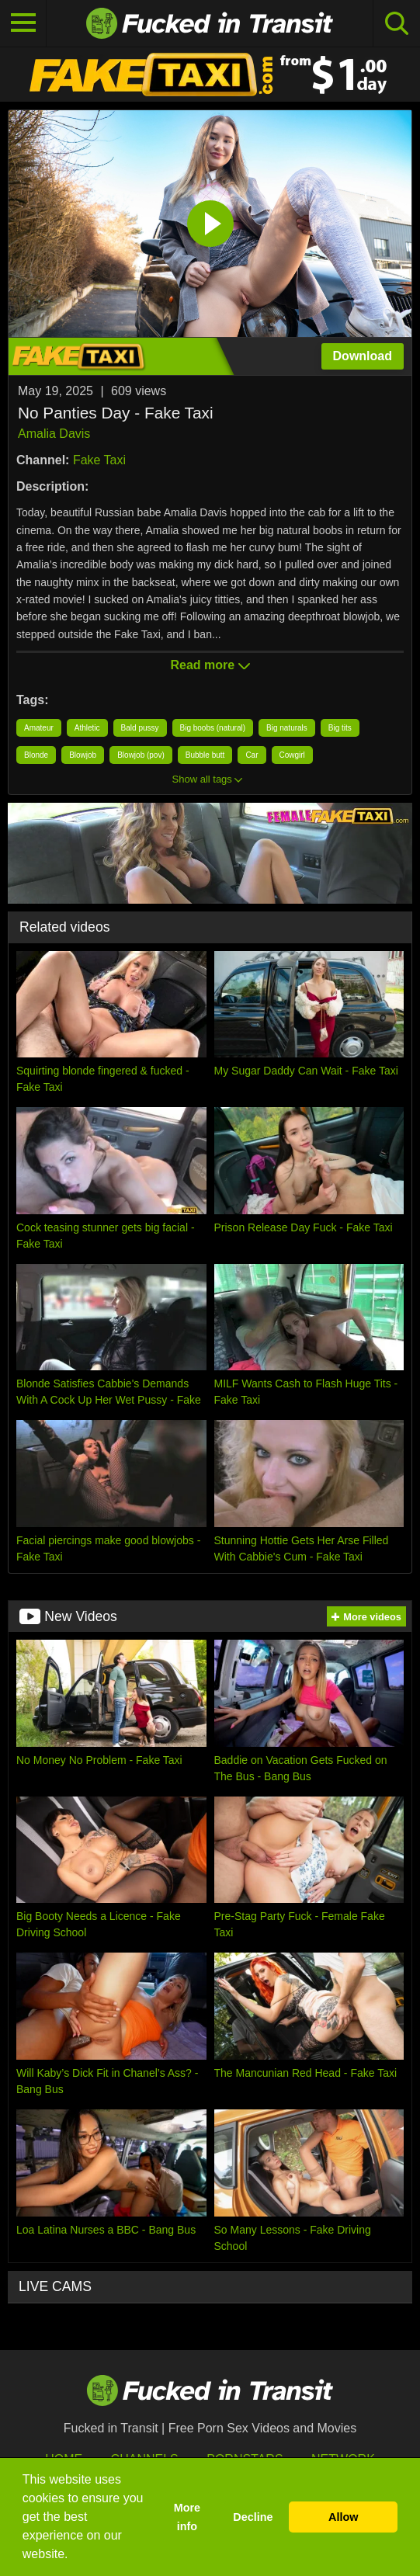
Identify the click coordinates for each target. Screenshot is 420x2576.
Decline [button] (252, 2517)
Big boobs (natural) (213, 728)
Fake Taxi (99, 460)
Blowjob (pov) (141, 755)
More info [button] (187, 2517)
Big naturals (286, 728)
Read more (209, 665)
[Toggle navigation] (23, 23)
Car (251, 755)
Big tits (340, 728)
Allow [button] (343, 2517)
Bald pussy (140, 728)
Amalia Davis (54, 433)
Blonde (36, 755)
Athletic (87, 728)
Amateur (39, 728)
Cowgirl (292, 755)
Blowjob (82, 755)
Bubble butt (205, 755)
